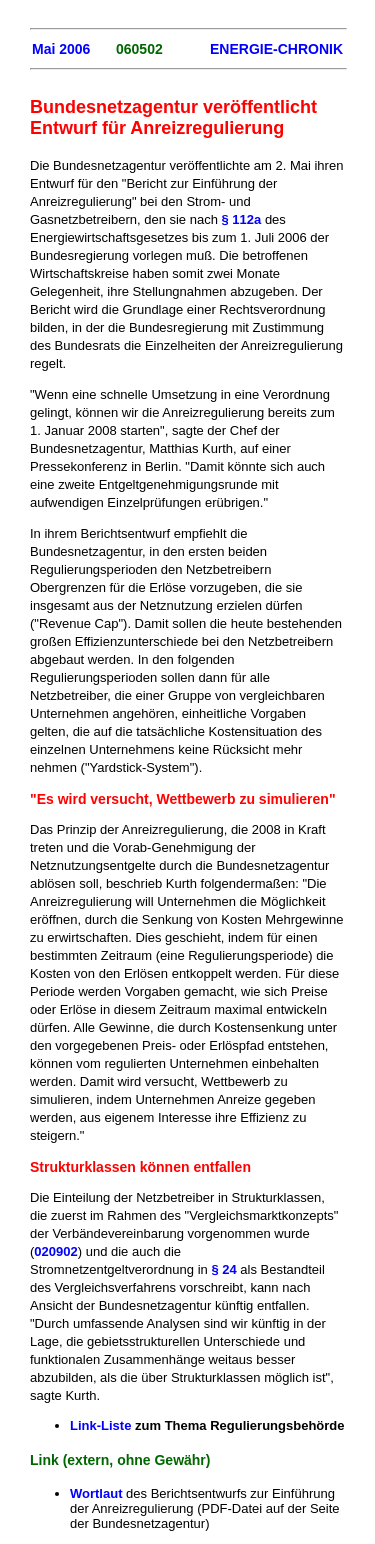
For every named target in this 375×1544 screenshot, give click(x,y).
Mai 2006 (61, 49)
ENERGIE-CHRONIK (276, 49)
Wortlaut (96, 1493)
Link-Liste (100, 1425)
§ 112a (242, 219)
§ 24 (225, 1269)
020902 (55, 1251)
